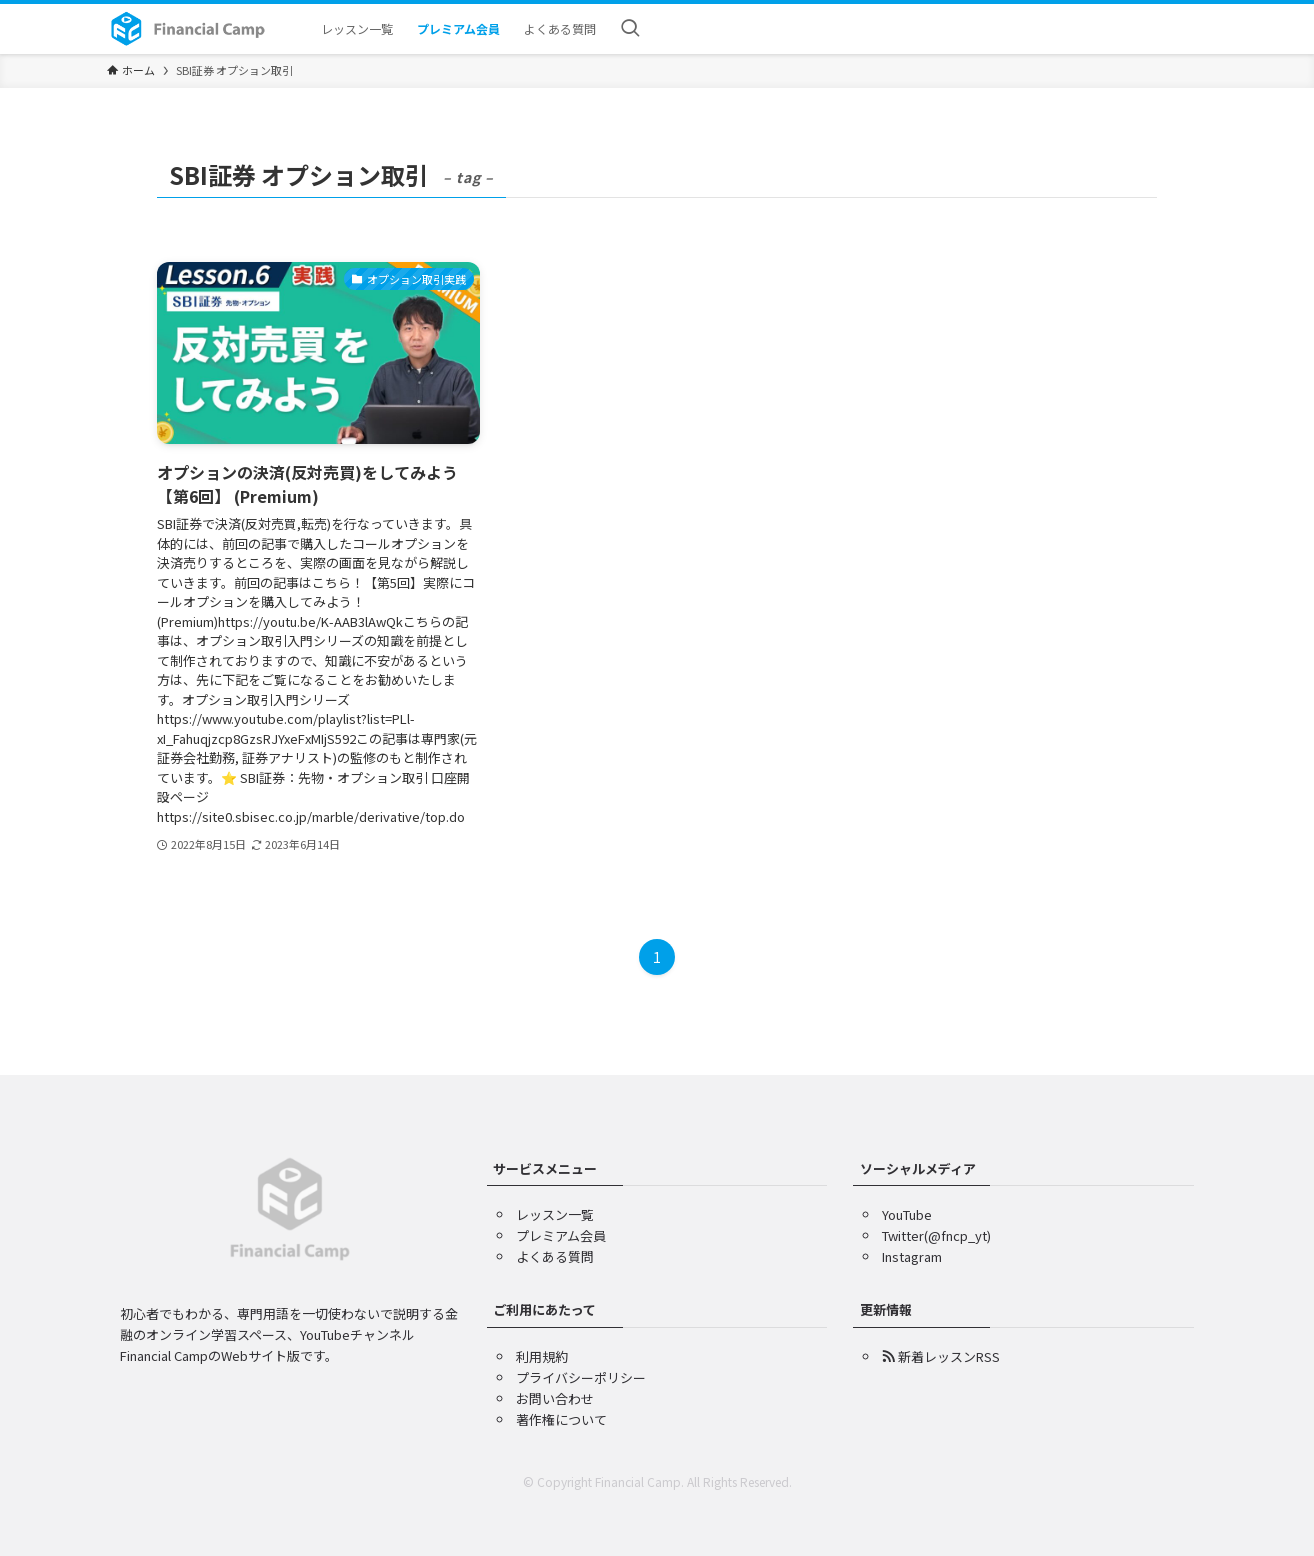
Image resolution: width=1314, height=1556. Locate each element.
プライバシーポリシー (581, 1377)
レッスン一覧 (555, 1214)
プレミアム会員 (561, 1235)
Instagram (912, 1256)
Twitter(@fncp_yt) (936, 1235)
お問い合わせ (555, 1398)
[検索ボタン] (630, 29)
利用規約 (542, 1356)
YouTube (907, 1214)
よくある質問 (555, 1256)
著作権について (561, 1419)
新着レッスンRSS (941, 1356)
